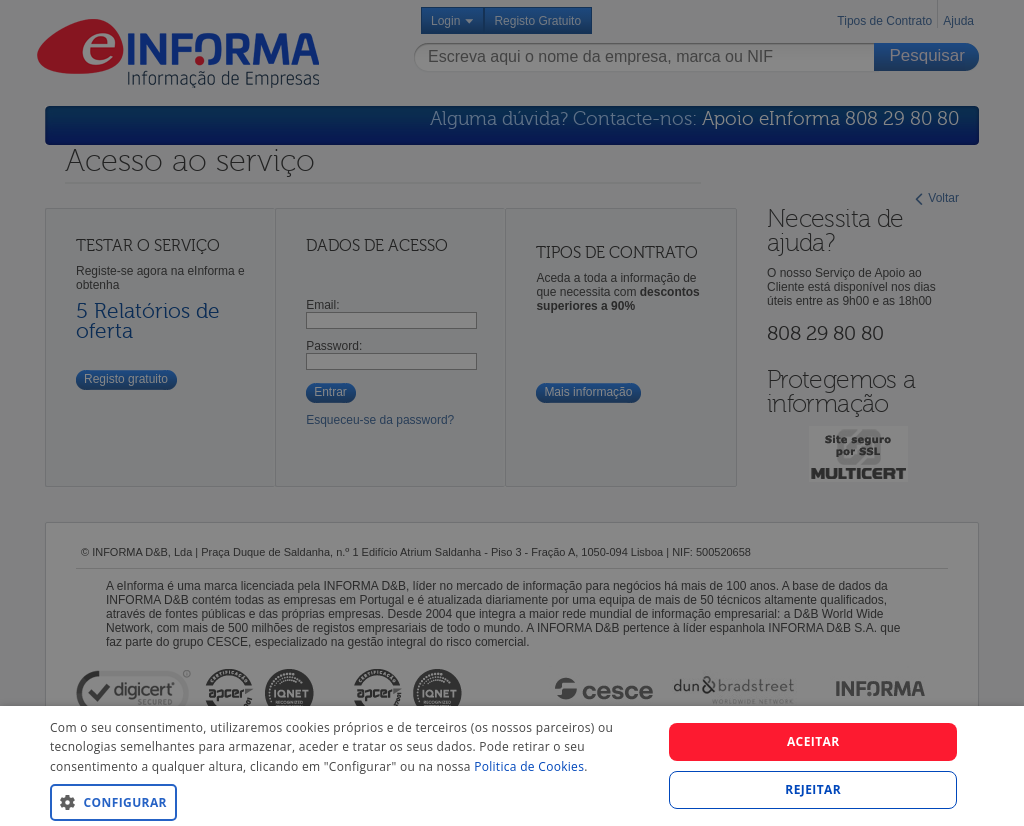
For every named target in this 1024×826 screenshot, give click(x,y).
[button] (347, 801)
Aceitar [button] (813, 741)
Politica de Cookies (529, 766)
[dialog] (512, 766)
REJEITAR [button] (813, 789)
